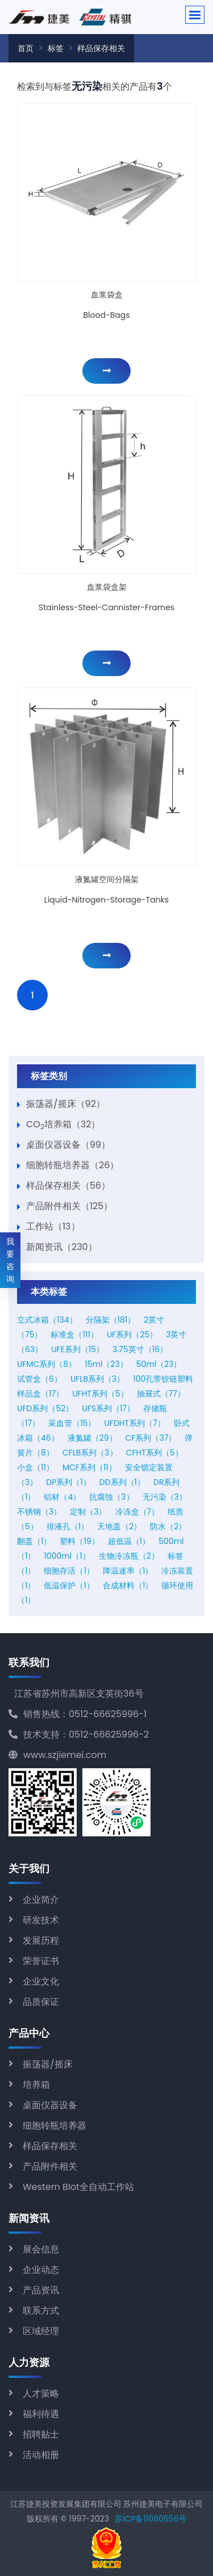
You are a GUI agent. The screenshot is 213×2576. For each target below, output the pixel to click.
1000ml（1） (67, 1556)
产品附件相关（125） (69, 1206)
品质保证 (41, 2001)
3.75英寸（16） (140, 1349)
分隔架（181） (111, 1319)
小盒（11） (35, 1467)
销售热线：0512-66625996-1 (78, 1714)
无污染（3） (165, 1497)
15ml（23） (106, 1364)
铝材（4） (62, 1497)
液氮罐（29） (92, 1438)
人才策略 (41, 2393)
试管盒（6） (39, 1379)
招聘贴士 (41, 2434)
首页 (26, 48)
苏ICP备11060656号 (150, 2518)
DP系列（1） (68, 1482)
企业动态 (41, 2269)
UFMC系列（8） (46, 1364)
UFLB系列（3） (97, 1379)
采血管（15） (71, 1423)
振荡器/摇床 (48, 2064)
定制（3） (88, 1511)
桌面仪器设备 (50, 2105)
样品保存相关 (101, 48)
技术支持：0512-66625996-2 (79, 1734)
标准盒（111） (74, 1334)
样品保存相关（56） (68, 1185)
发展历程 (41, 1940)
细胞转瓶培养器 (54, 2125)
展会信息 (41, 2249)
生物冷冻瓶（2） (129, 1556)
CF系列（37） (151, 1438)
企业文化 (41, 1981)
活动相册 (41, 2454)
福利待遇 (41, 2413)
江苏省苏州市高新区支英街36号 (79, 1693)
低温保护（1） (69, 1585)
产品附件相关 (50, 2166)
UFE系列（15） (77, 1349)
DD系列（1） (122, 1482)
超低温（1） (129, 1541)
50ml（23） (159, 1364)
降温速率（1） (128, 1570)
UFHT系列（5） (100, 1393)
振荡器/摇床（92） (65, 1103)
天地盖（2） (119, 1526)
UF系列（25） (132, 1334)
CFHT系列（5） (154, 1452)
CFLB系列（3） (90, 1452)
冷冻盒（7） (137, 1511)
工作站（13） (53, 1226)
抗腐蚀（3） (111, 1497)
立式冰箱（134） (47, 1319)
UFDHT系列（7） (134, 1423)
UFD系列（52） (45, 1408)
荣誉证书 (41, 1960)
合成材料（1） (128, 1585)
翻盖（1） (34, 1541)
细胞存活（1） (69, 1570)
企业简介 (41, 1899)
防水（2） (168, 1526)
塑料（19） (79, 1541)
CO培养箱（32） (63, 1124)
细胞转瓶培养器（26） (72, 1165)
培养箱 (36, 2084)
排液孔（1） (68, 1526)
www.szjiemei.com (57, 1754)
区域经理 (41, 2331)
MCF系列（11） (89, 1467)
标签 (56, 48)
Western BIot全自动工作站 (78, 2186)
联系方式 (41, 2310)
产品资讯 (41, 2290)
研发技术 (41, 1920)
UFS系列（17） (108, 1408)
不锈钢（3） (39, 1511)
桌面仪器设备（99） (68, 1144)
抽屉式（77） (161, 1393)
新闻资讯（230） (61, 1246)
